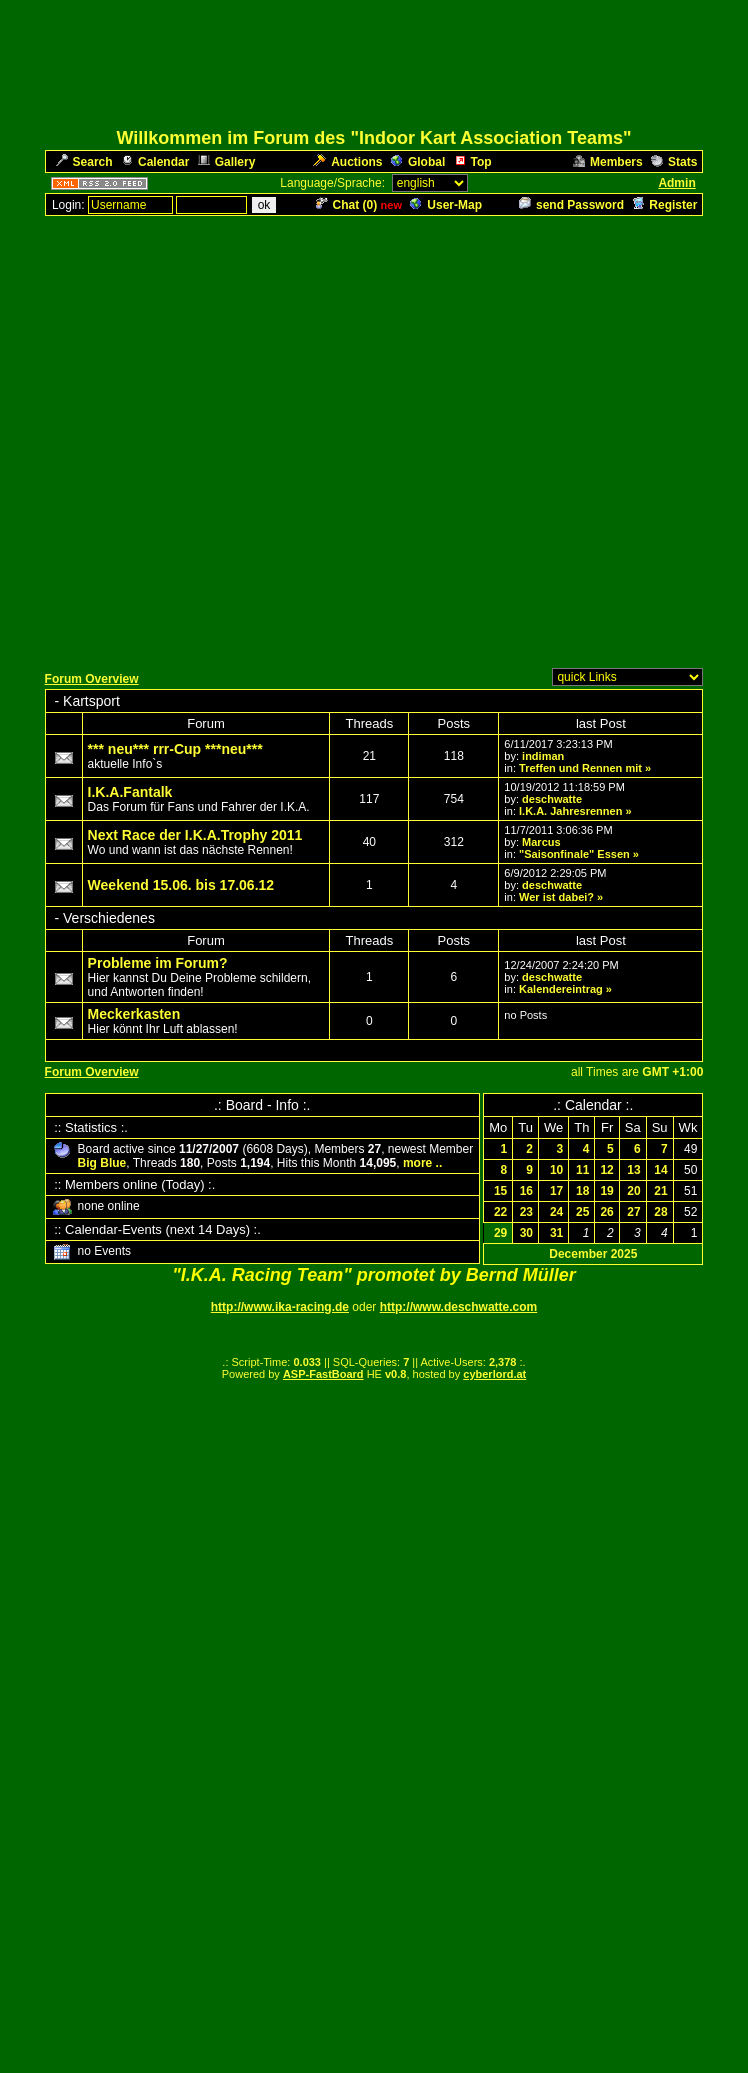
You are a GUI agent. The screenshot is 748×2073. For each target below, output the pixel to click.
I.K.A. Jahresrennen (570, 811)
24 (556, 1212)
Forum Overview (92, 679)
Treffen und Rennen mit (580, 768)
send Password (571, 205)
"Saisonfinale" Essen (574, 854)
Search (84, 162)
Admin (676, 183)
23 (526, 1212)
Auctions (347, 162)
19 (606, 1191)
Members (608, 162)
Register (664, 205)
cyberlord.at (494, 1374)
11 (582, 1170)
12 (606, 1170)
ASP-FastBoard (323, 1374)
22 (500, 1212)
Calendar (155, 162)
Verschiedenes (109, 918)
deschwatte (552, 799)
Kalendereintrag (561, 989)
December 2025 (593, 1254)
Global (418, 162)
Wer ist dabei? (556, 897)
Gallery (227, 162)
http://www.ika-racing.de (280, 1307)
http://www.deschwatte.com (459, 1307)
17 (556, 1191)
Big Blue (102, 1163)
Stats (674, 162)
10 (556, 1170)
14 (660, 1170)
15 (500, 1191)
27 (633, 1212)
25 (582, 1212)
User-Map (446, 205)
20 (633, 1191)
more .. (422, 1163)
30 (526, 1233)
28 (660, 1212)
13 (633, 1170)
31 (556, 1233)
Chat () (347, 205)
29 (500, 1233)
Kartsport (91, 701)
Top (473, 162)
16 (526, 1191)
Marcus (541, 842)
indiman (543, 756)
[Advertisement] (370, 438)
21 (660, 1191)
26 (606, 1212)
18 (582, 1191)
